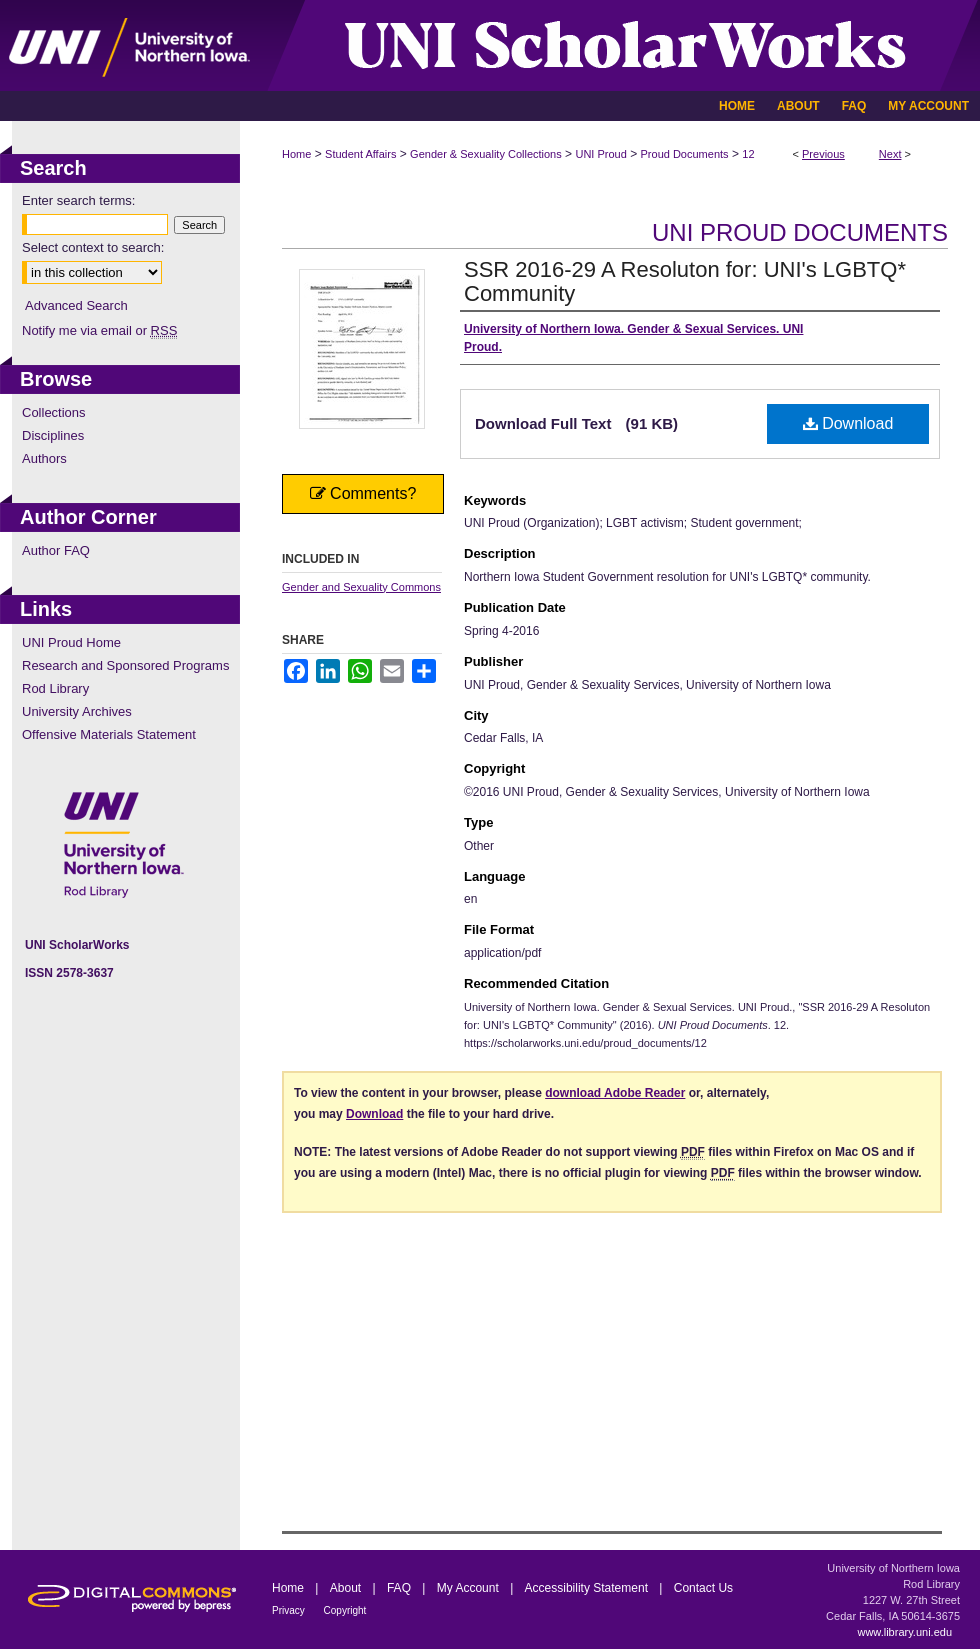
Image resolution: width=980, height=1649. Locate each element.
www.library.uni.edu (904, 1632)
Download (848, 423)
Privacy (290, 1610)
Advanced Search (76, 305)
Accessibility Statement (588, 1588)
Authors (44, 458)
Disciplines (53, 435)
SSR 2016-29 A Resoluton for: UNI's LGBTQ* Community (685, 281)
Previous (823, 154)
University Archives (77, 711)
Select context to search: (93, 247)
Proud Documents (685, 154)
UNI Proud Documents (800, 232)
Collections (54, 412)
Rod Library (55, 688)
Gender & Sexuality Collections (486, 154)
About (347, 1588)
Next (890, 154)
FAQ (400, 1588)
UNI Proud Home (71, 642)
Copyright (345, 1610)
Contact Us (703, 1588)
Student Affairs (360, 154)
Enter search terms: (78, 200)
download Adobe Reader (615, 1093)
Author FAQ (56, 550)
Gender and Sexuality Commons (361, 587)
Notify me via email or (99, 330)
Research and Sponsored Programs (125, 665)
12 (748, 154)
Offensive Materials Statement (109, 734)
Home (296, 154)
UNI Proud (600, 154)
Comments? (363, 493)
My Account (469, 1588)
